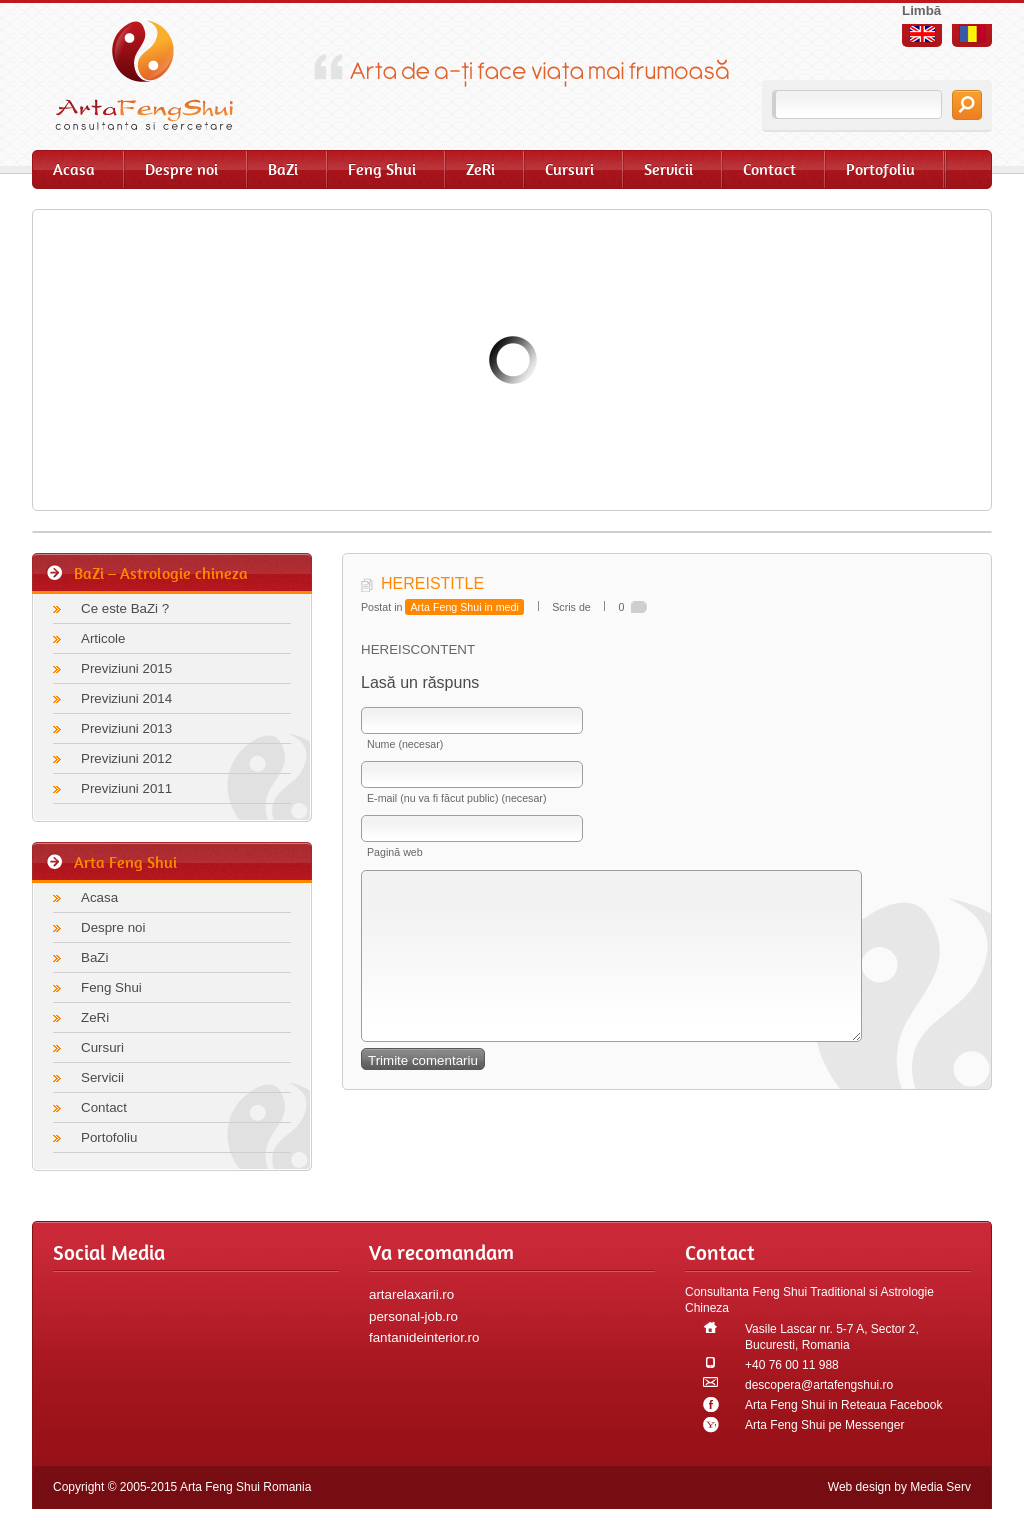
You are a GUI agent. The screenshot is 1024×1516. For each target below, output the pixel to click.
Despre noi (181, 169)
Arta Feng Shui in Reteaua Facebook (843, 1405)
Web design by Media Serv (899, 1487)
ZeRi (480, 169)
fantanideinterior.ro (424, 1337)
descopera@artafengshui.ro (819, 1385)
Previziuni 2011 (126, 788)
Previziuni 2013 (126, 728)
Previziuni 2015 (126, 668)
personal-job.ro (413, 1316)
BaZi (283, 169)
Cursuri (569, 169)
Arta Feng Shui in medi (464, 607)
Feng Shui (382, 169)
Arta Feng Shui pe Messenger (824, 1425)
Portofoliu (880, 169)
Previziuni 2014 (126, 698)
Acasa (74, 169)
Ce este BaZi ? (125, 608)
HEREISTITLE (432, 583)
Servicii (668, 169)
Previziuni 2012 (126, 758)
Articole (103, 638)
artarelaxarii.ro (411, 1294)
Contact (769, 169)
